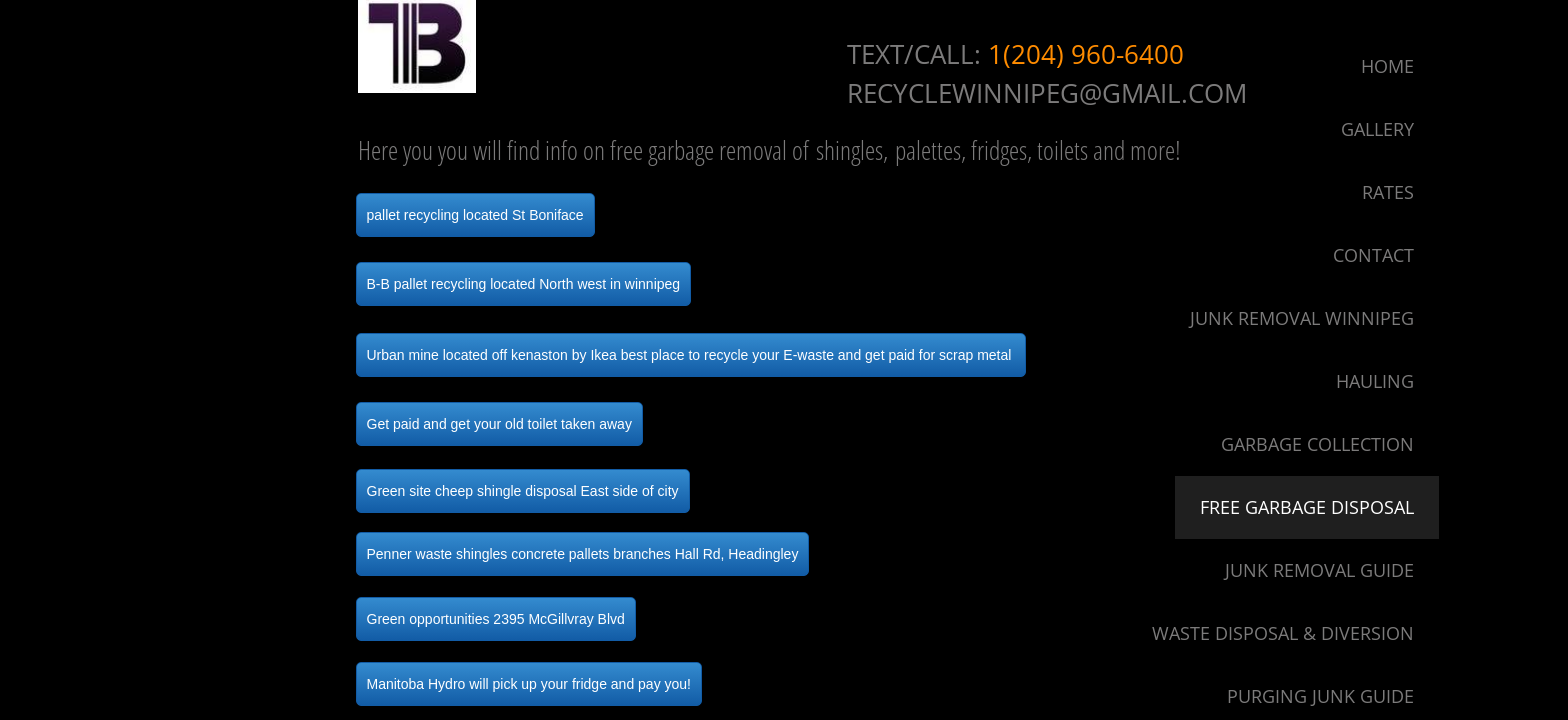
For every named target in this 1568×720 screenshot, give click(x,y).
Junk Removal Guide (1319, 570)
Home (1387, 66)
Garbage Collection (1317, 444)
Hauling (1375, 381)
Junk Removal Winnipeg (1302, 318)
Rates (1388, 192)
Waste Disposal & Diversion (1283, 633)
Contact (1373, 255)
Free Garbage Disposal (1307, 507)
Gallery (1377, 129)
